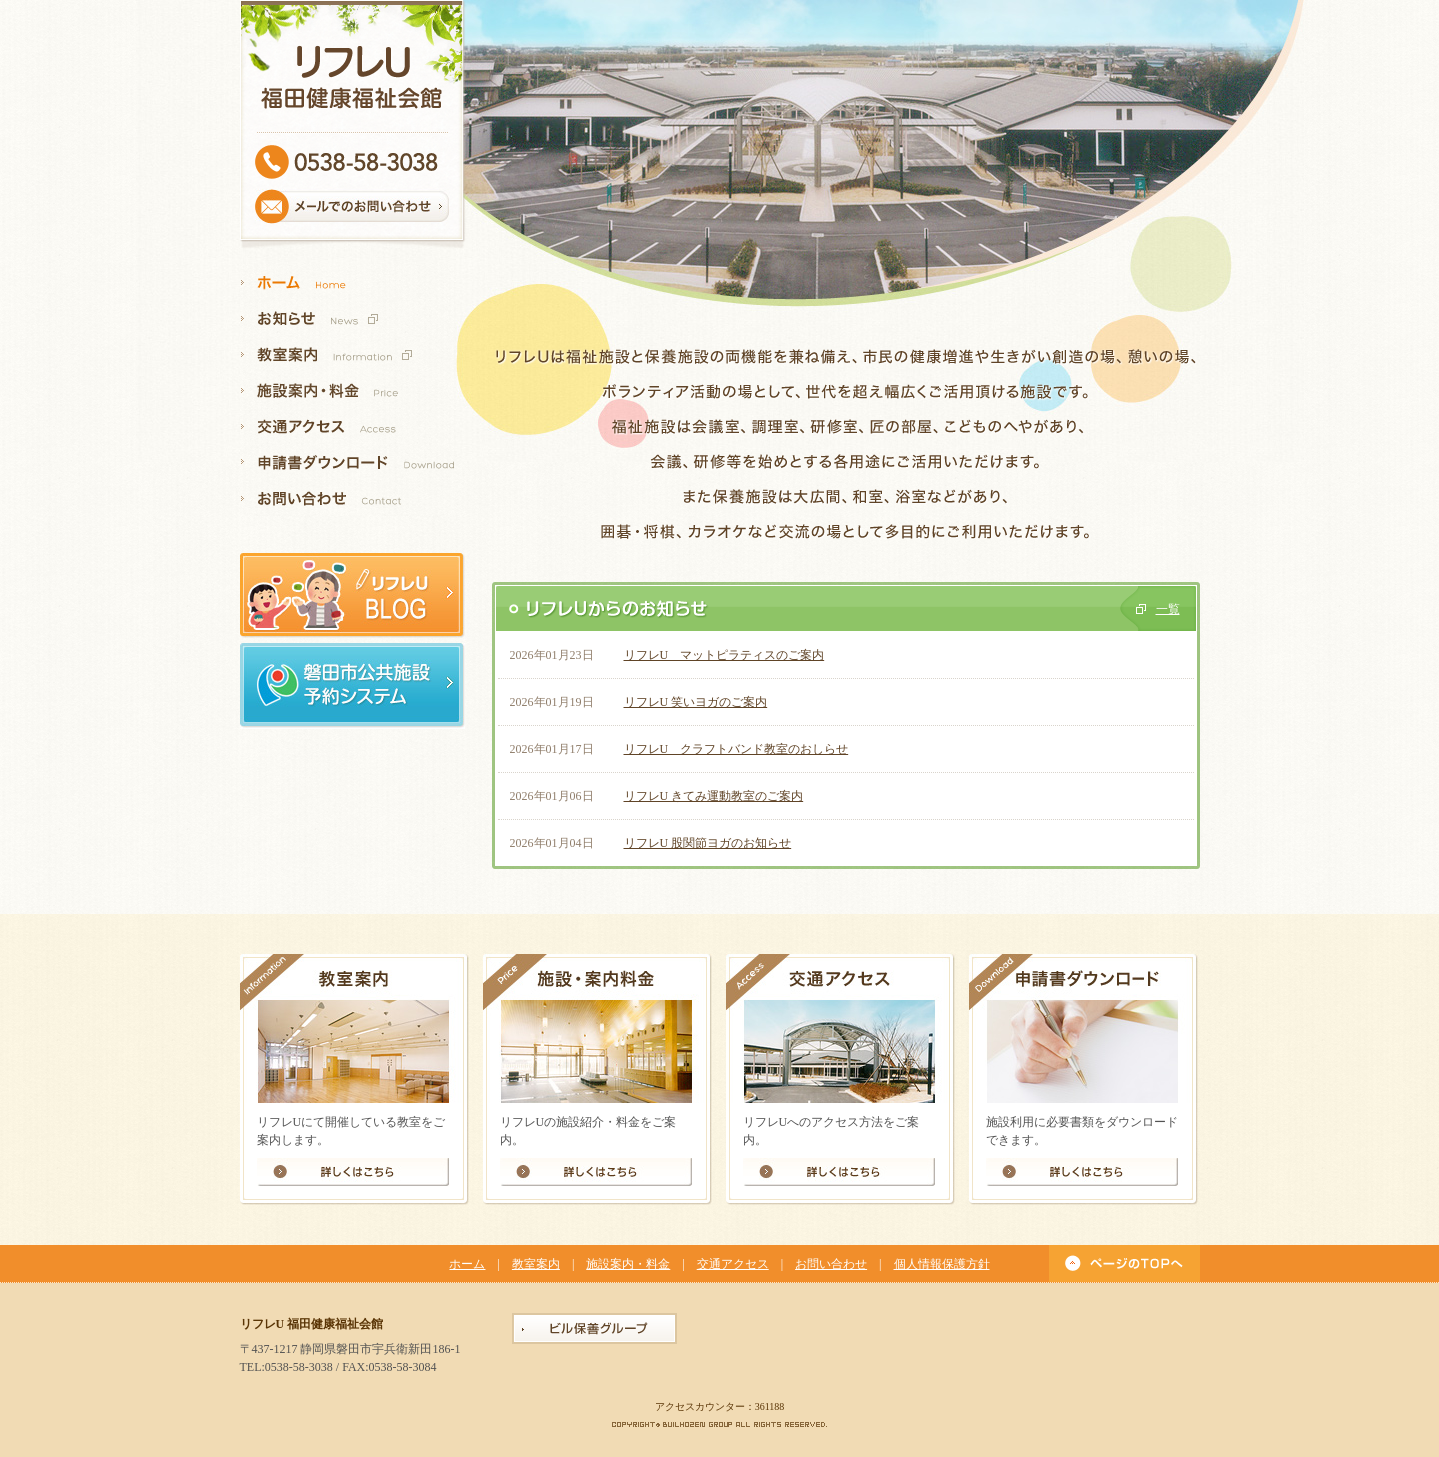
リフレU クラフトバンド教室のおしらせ (736, 749)
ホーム (467, 1264)
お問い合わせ (831, 1264)
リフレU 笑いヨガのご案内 (696, 702)
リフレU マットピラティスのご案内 (724, 655)
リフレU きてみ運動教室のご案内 (714, 796)
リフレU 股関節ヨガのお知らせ (708, 843)
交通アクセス (733, 1264)
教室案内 (536, 1264)
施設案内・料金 (628, 1264)
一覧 (1168, 609)
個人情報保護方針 (942, 1264)
